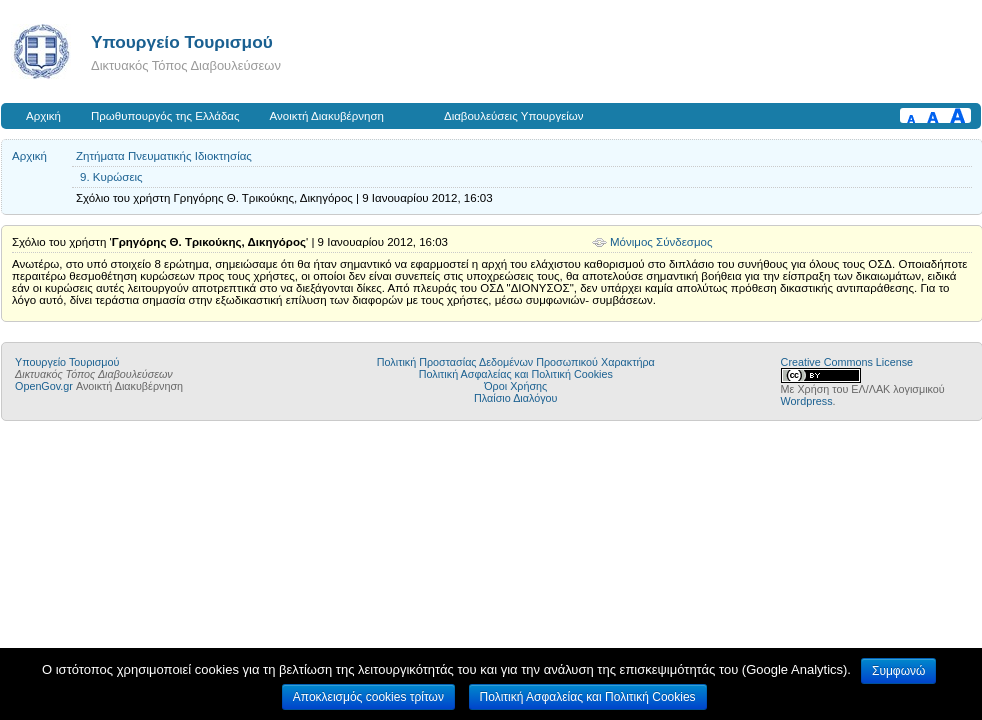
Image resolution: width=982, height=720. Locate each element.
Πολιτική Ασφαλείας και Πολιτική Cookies (516, 374)
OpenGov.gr (44, 386)
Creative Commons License (847, 362)
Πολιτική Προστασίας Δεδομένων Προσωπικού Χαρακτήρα (516, 362)
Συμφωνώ (898, 671)
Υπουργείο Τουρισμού (182, 42)
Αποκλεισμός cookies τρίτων (368, 697)
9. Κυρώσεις (111, 177)
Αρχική (43, 116)
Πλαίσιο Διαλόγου (515, 398)
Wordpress (807, 401)
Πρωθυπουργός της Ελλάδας (165, 116)
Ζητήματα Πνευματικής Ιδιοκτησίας (164, 156)
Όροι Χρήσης (515, 386)
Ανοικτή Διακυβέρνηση (327, 116)
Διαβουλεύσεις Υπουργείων (514, 116)
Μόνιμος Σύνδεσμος (661, 242)
